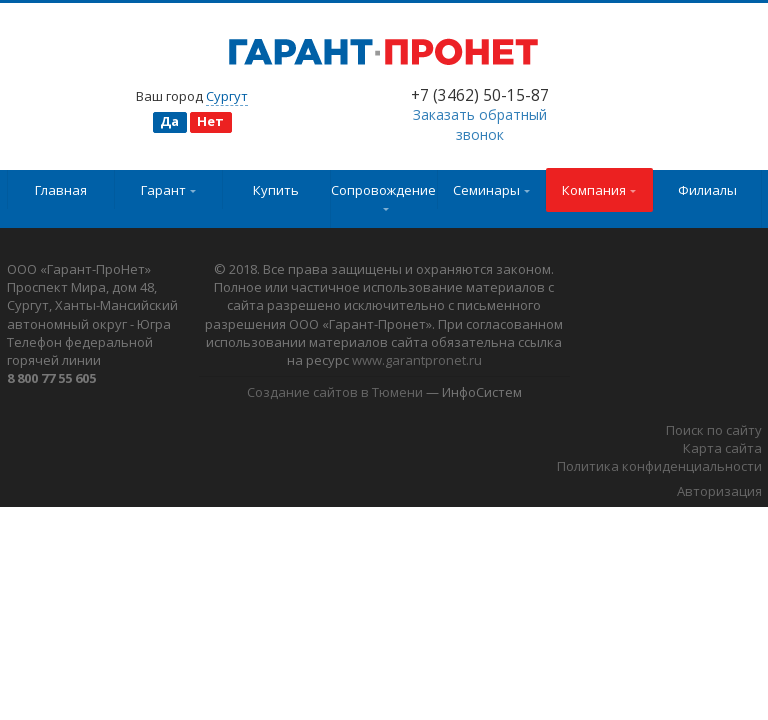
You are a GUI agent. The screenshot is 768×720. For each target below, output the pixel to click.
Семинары (491, 190)
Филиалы (707, 190)
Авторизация (719, 491)
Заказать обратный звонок (480, 124)
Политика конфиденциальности (659, 466)
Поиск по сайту (714, 430)
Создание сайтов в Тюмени (335, 392)
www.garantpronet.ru (417, 360)
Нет (210, 121)
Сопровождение (383, 196)
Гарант (168, 190)
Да (169, 121)
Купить (276, 190)
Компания (599, 190)
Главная (61, 190)
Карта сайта (722, 448)
